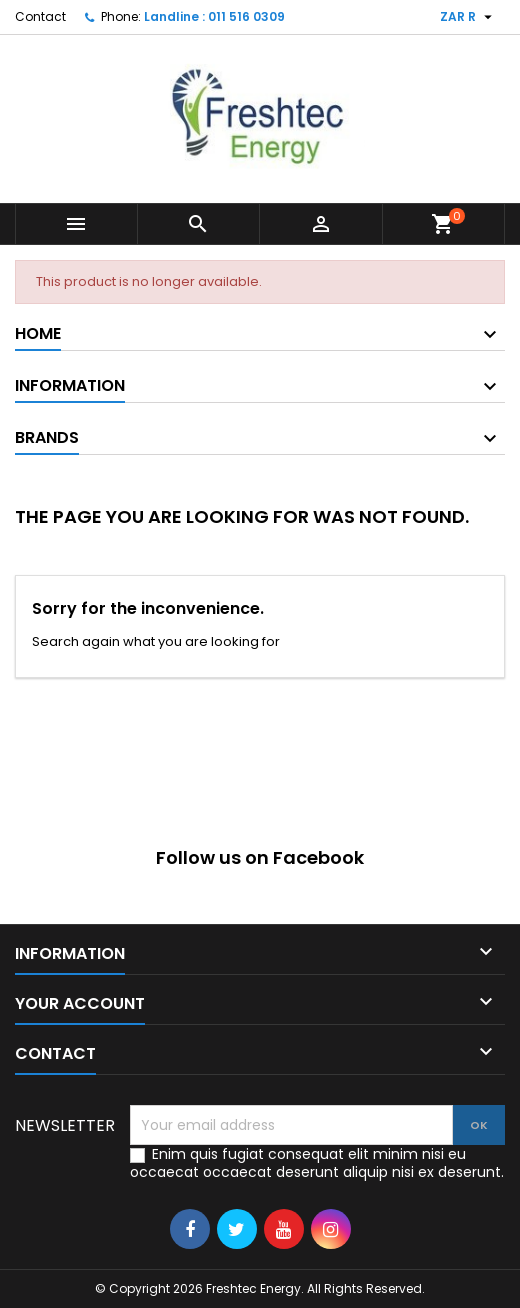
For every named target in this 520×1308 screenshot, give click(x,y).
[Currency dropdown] (468, 17)
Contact (40, 16)
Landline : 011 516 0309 (214, 16)
